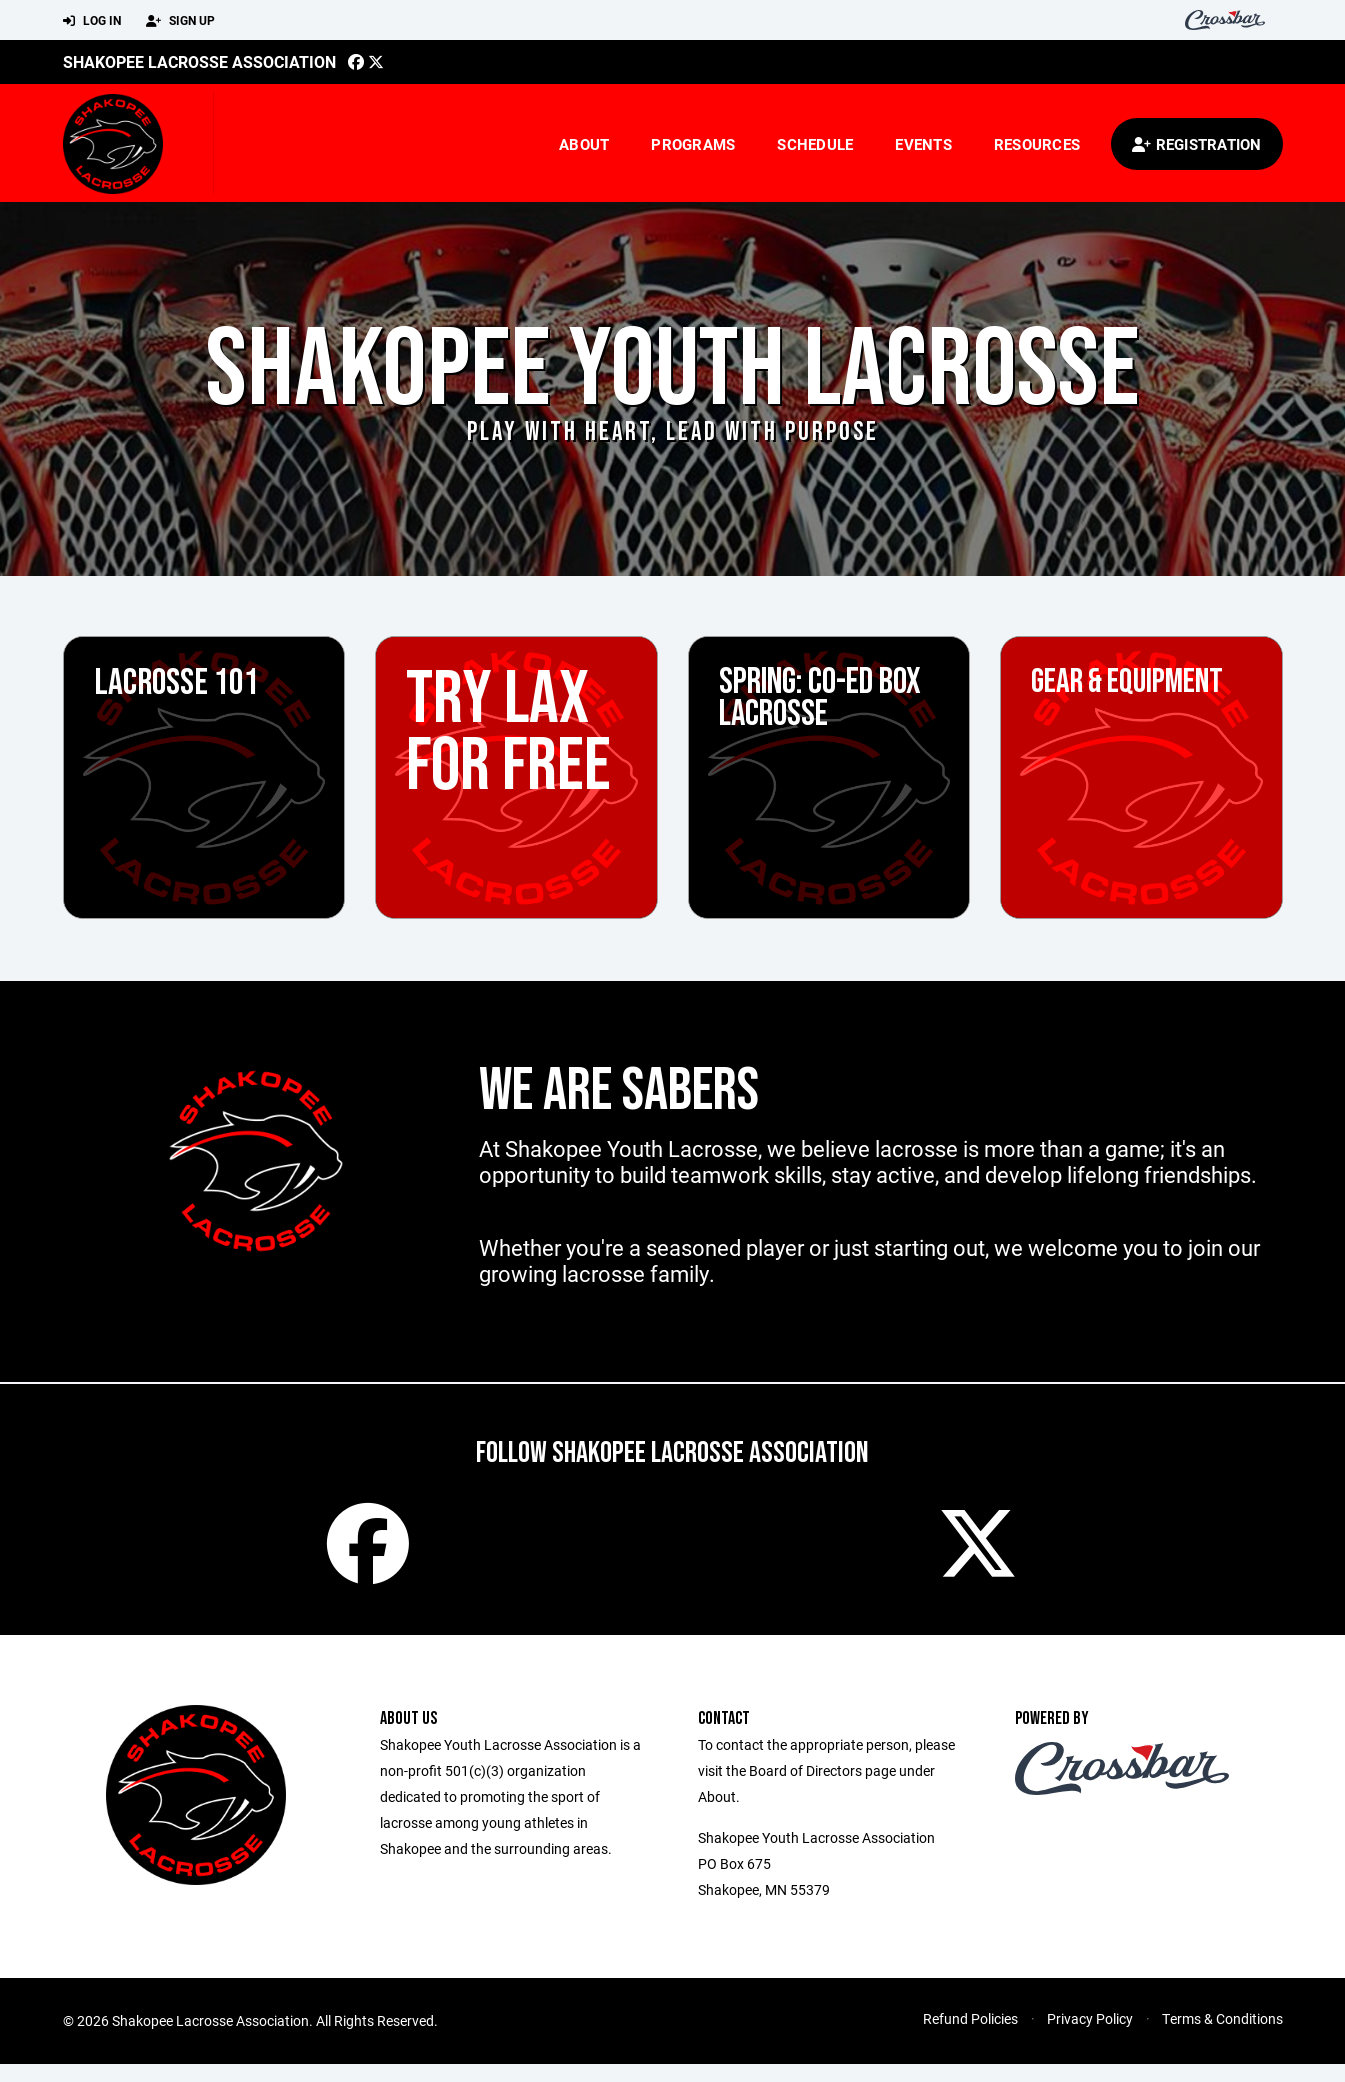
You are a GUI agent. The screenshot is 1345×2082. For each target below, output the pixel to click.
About (584, 144)
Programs (693, 144)
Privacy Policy (1090, 2036)
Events (923, 144)
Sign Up (180, 21)
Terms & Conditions (1222, 2036)
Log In (92, 21)
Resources (1037, 144)
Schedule (815, 144)
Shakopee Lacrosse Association (199, 61)
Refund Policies (970, 2036)
